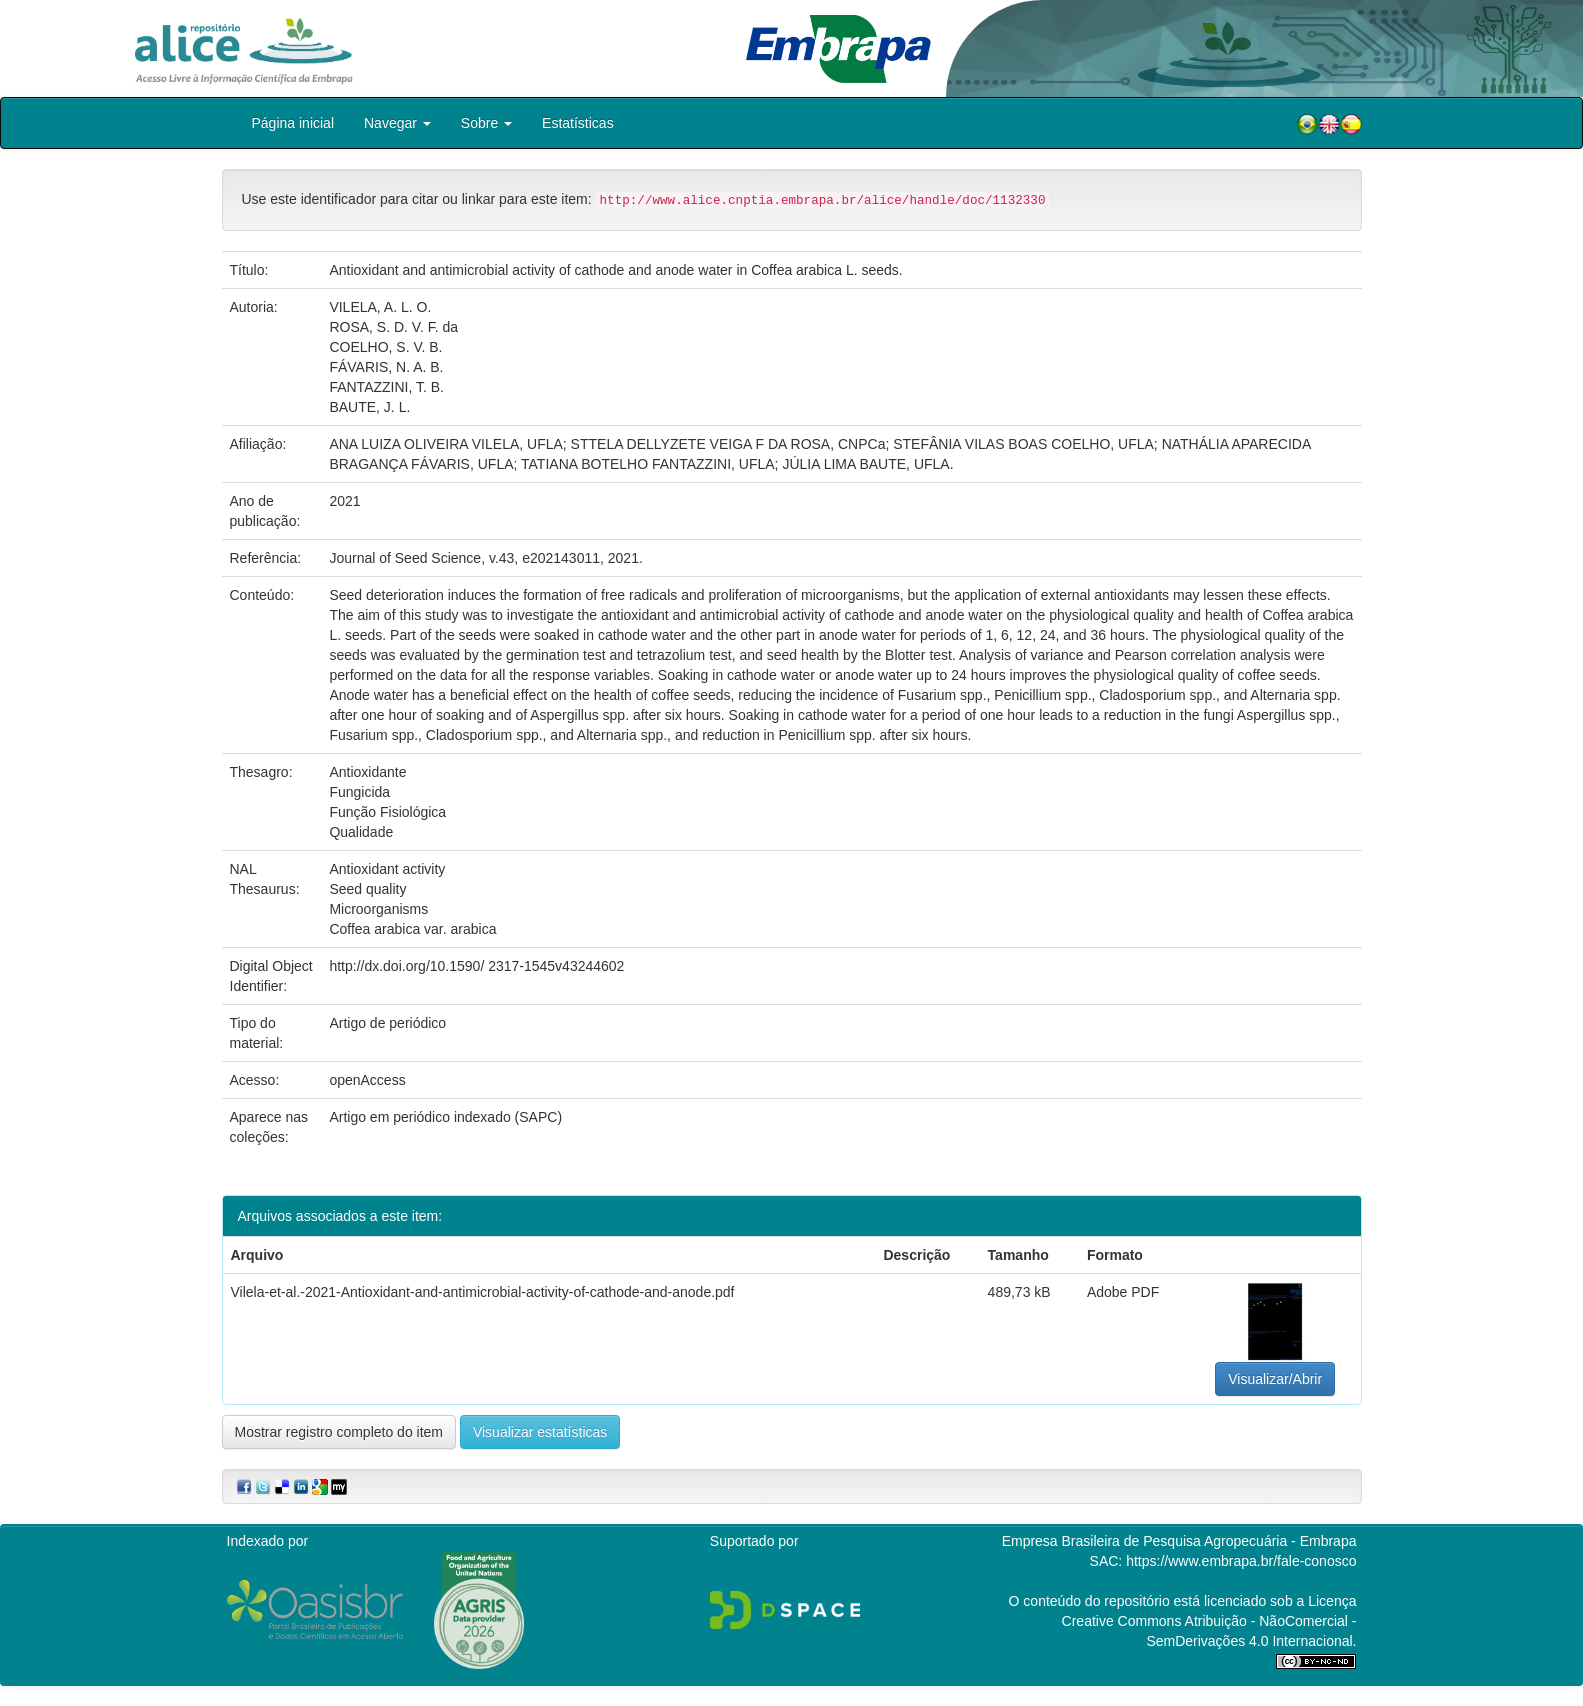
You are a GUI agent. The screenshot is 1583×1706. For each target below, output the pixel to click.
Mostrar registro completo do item (339, 1432)
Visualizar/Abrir (1275, 1379)
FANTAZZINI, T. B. (386, 387)
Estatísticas (578, 123)
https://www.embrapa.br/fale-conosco (1241, 1561)
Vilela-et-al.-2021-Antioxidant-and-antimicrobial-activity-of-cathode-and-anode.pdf (483, 1292)
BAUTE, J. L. (369, 407)
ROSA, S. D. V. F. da (393, 327)
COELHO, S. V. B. (385, 347)
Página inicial (293, 123)
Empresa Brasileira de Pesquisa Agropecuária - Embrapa (1179, 1541)
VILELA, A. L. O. (380, 307)
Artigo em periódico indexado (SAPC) (445, 1117)
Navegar (397, 123)
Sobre (486, 123)
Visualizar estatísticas (540, 1432)
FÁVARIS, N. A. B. (386, 367)
